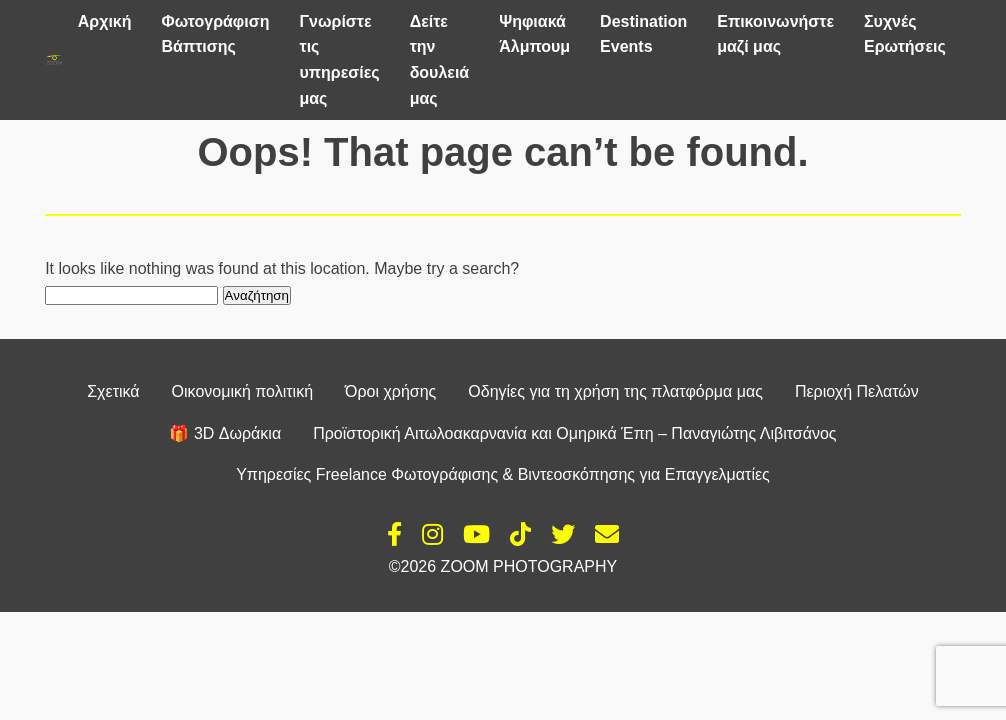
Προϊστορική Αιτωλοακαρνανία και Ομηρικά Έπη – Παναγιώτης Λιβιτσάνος (574, 433)
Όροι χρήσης (390, 391)
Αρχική (105, 21)
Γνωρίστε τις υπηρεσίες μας (339, 60)
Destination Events (643, 34)
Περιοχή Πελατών (857, 391)
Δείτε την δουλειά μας (440, 60)
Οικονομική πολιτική (242, 391)
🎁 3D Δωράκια (225, 433)
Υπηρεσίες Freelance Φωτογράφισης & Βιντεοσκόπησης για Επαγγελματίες (503, 474)
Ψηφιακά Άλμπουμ (534, 34)
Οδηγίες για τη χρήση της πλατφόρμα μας (615, 391)
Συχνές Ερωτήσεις (905, 34)
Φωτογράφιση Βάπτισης (216, 34)
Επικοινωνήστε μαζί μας (775, 34)
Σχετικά (113, 391)
